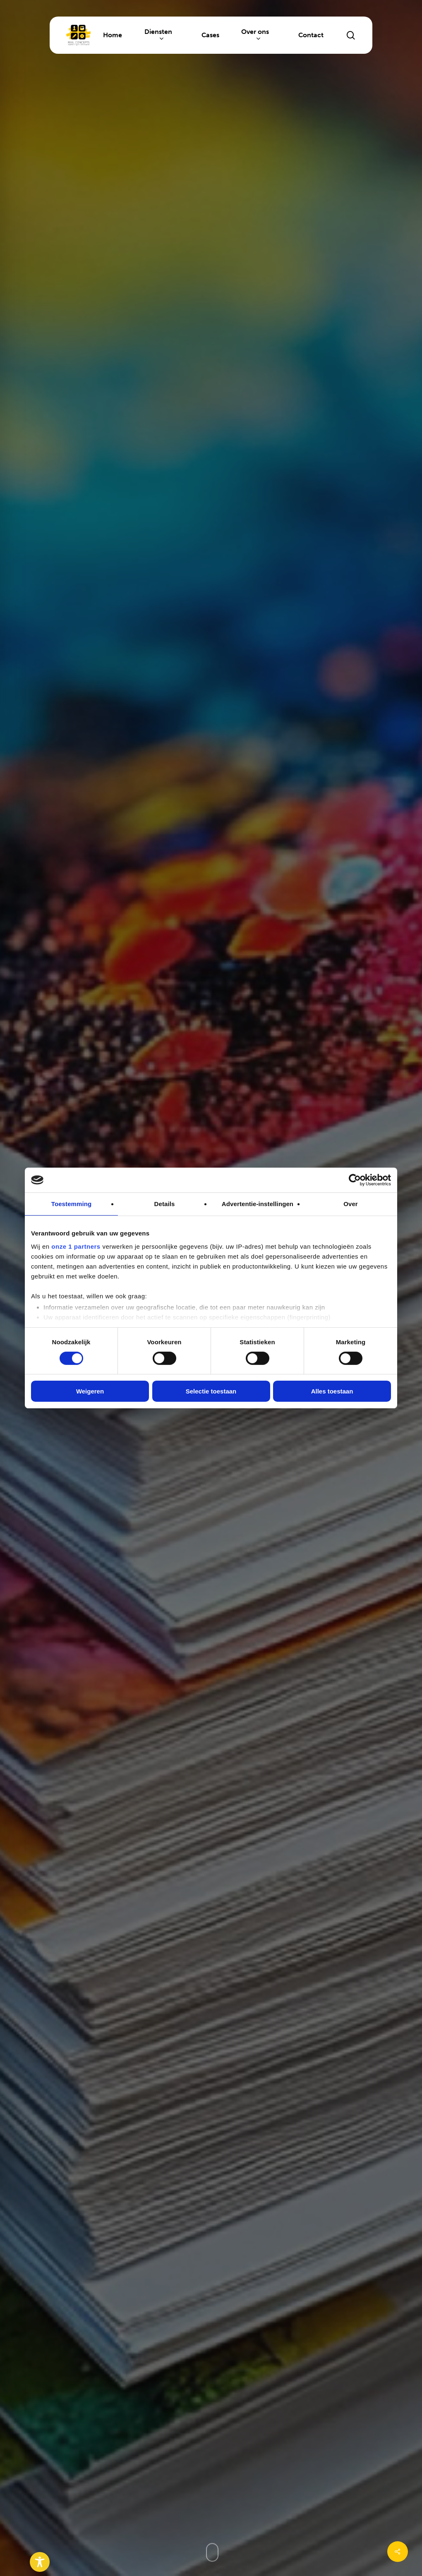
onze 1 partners (75, 1246)
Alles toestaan (332, 1391)
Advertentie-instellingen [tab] (257, 1203)
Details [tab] (164, 1203)
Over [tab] (350, 1203)
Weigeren (90, 1391)
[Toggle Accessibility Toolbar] (39, 2562)
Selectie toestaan (211, 1391)
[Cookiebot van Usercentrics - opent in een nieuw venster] (355, 1180)
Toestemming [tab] (71, 1203)
